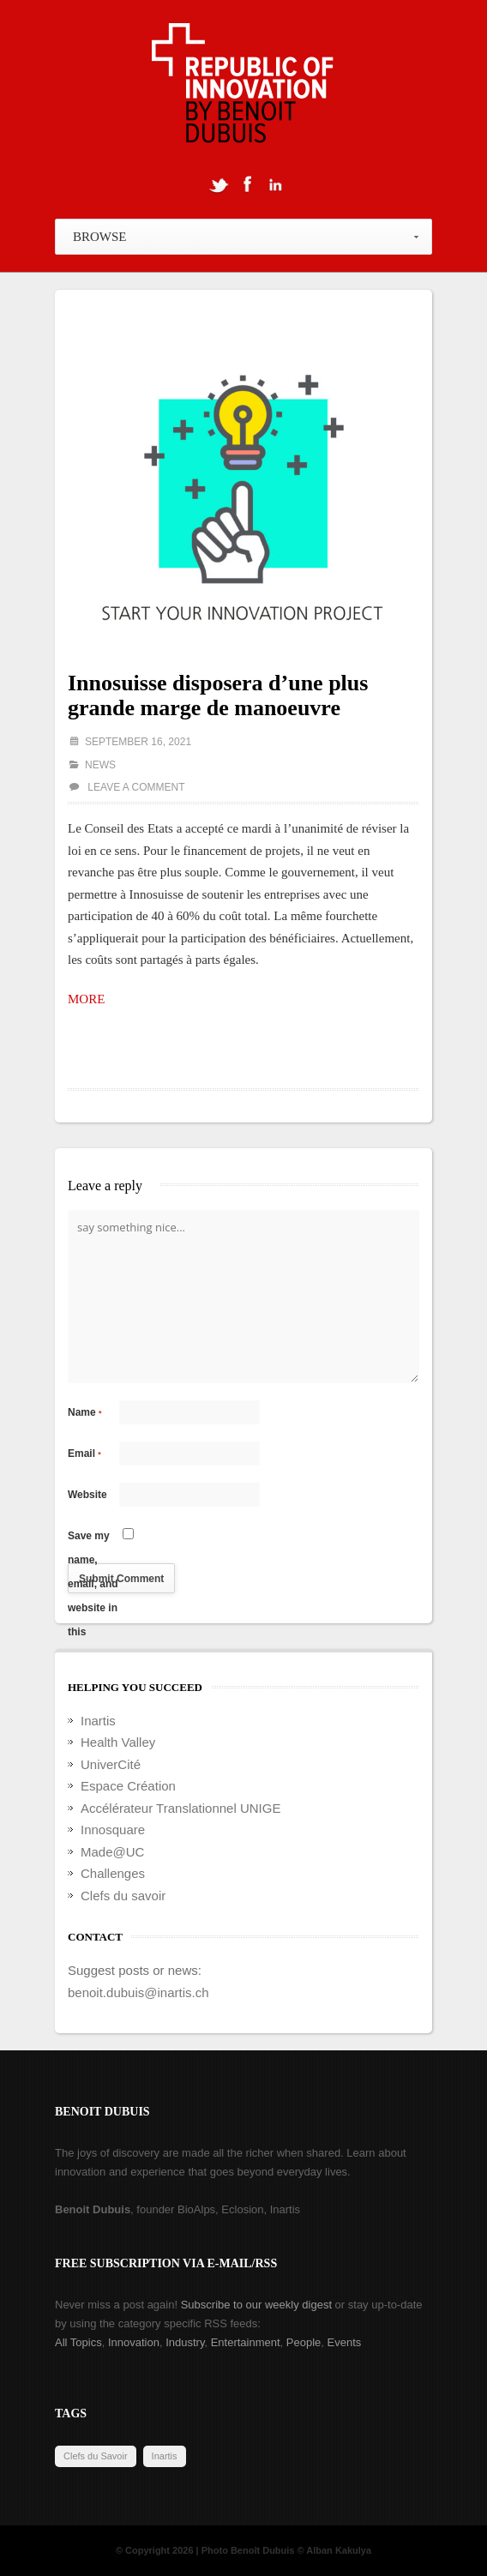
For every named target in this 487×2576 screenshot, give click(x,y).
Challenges (113, 1873)
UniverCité (111, 1764)
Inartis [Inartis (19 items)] (164, 2456)
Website (87, 1495)
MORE (86, 999)
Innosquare (113, 1829)
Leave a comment (135, 787)
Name (85, 1412)
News (100, 765)
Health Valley (118, 1742)
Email (84, 1453)
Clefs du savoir (123, 1895)
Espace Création (128, 1786)
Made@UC (112, 1852)
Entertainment (245, 2342)
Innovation (133, 2342)
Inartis (98, 1720)
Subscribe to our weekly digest (256, 2304)
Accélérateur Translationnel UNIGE (180, 1808)
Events (345, 2342)
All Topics (78, 2342)
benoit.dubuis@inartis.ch (138, 1992)
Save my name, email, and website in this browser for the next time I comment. (93, 1539)
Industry (184, 2342)
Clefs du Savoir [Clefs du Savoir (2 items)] (95, 2456)
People (303, 2342)
